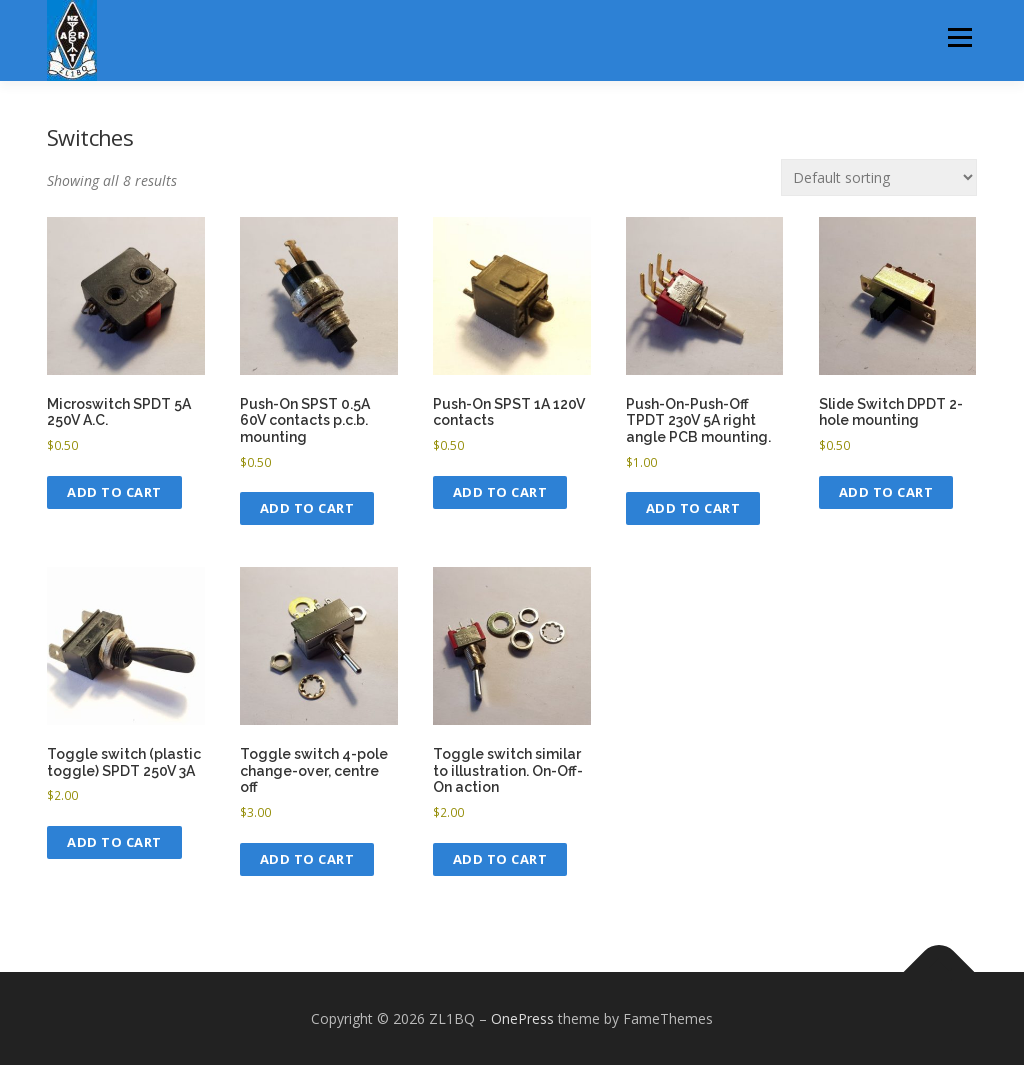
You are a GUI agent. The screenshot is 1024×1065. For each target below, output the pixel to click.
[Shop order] (879, 177)
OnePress (522, 1018)
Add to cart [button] (114, 492)
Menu (959, 37)
